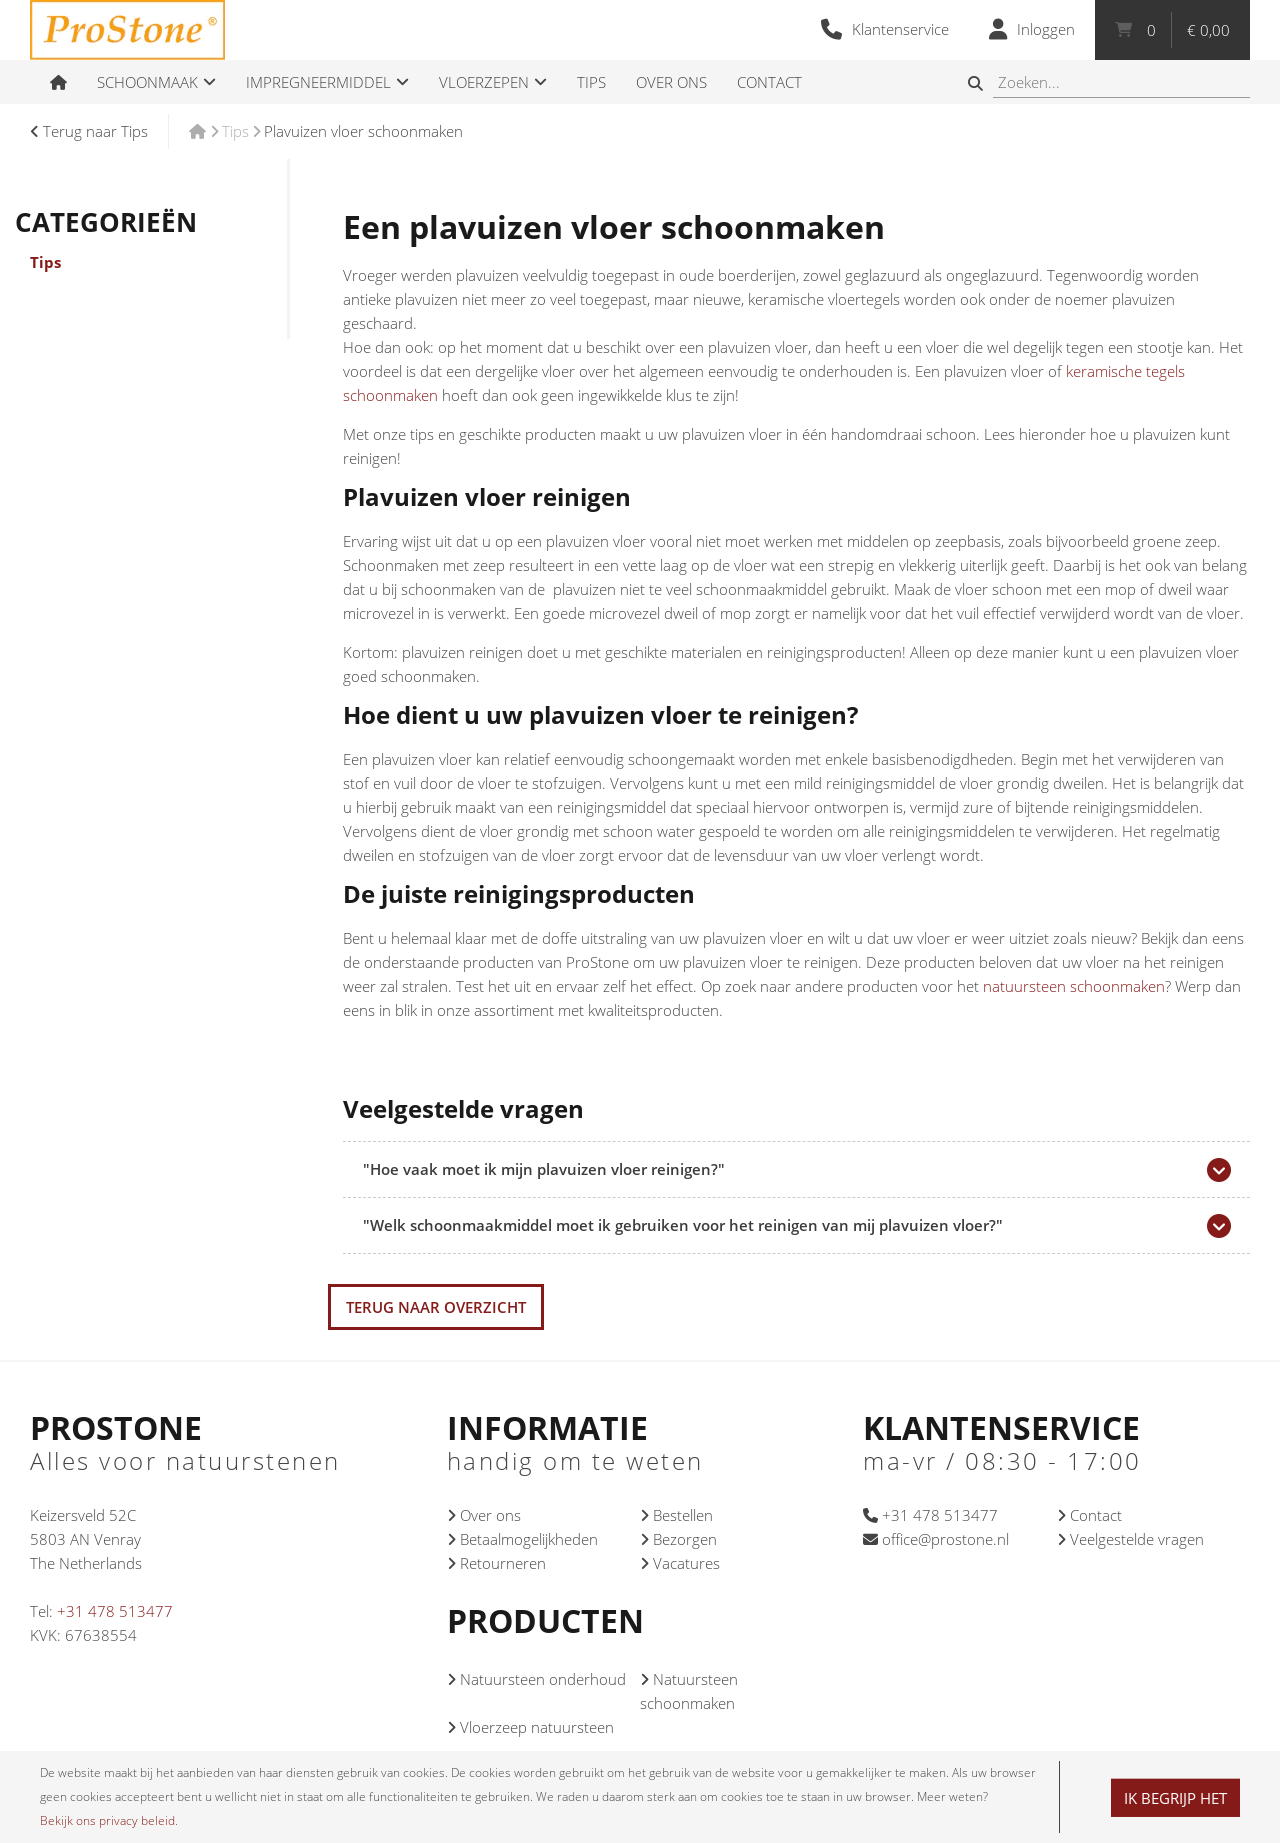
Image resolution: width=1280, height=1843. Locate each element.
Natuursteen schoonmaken (689, 1691)
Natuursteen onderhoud (536, 1679)
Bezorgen (678, 1539)
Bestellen (676, 1515)
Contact (1089, 1515)
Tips (591, 82)
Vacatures (680, 1563)
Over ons (484, 1515)
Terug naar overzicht (436, 1307)
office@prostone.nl (936, 1539)
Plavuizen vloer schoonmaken (363, 131)
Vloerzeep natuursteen (530, 1727)
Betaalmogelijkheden (522, 1539)
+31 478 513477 (115, 1611)
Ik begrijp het (1175, 1798)
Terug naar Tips (89, 131)
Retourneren (496, 1563)
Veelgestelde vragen (1130, 1539)
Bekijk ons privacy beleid (107, 1820)
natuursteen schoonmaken (1074, 986)
